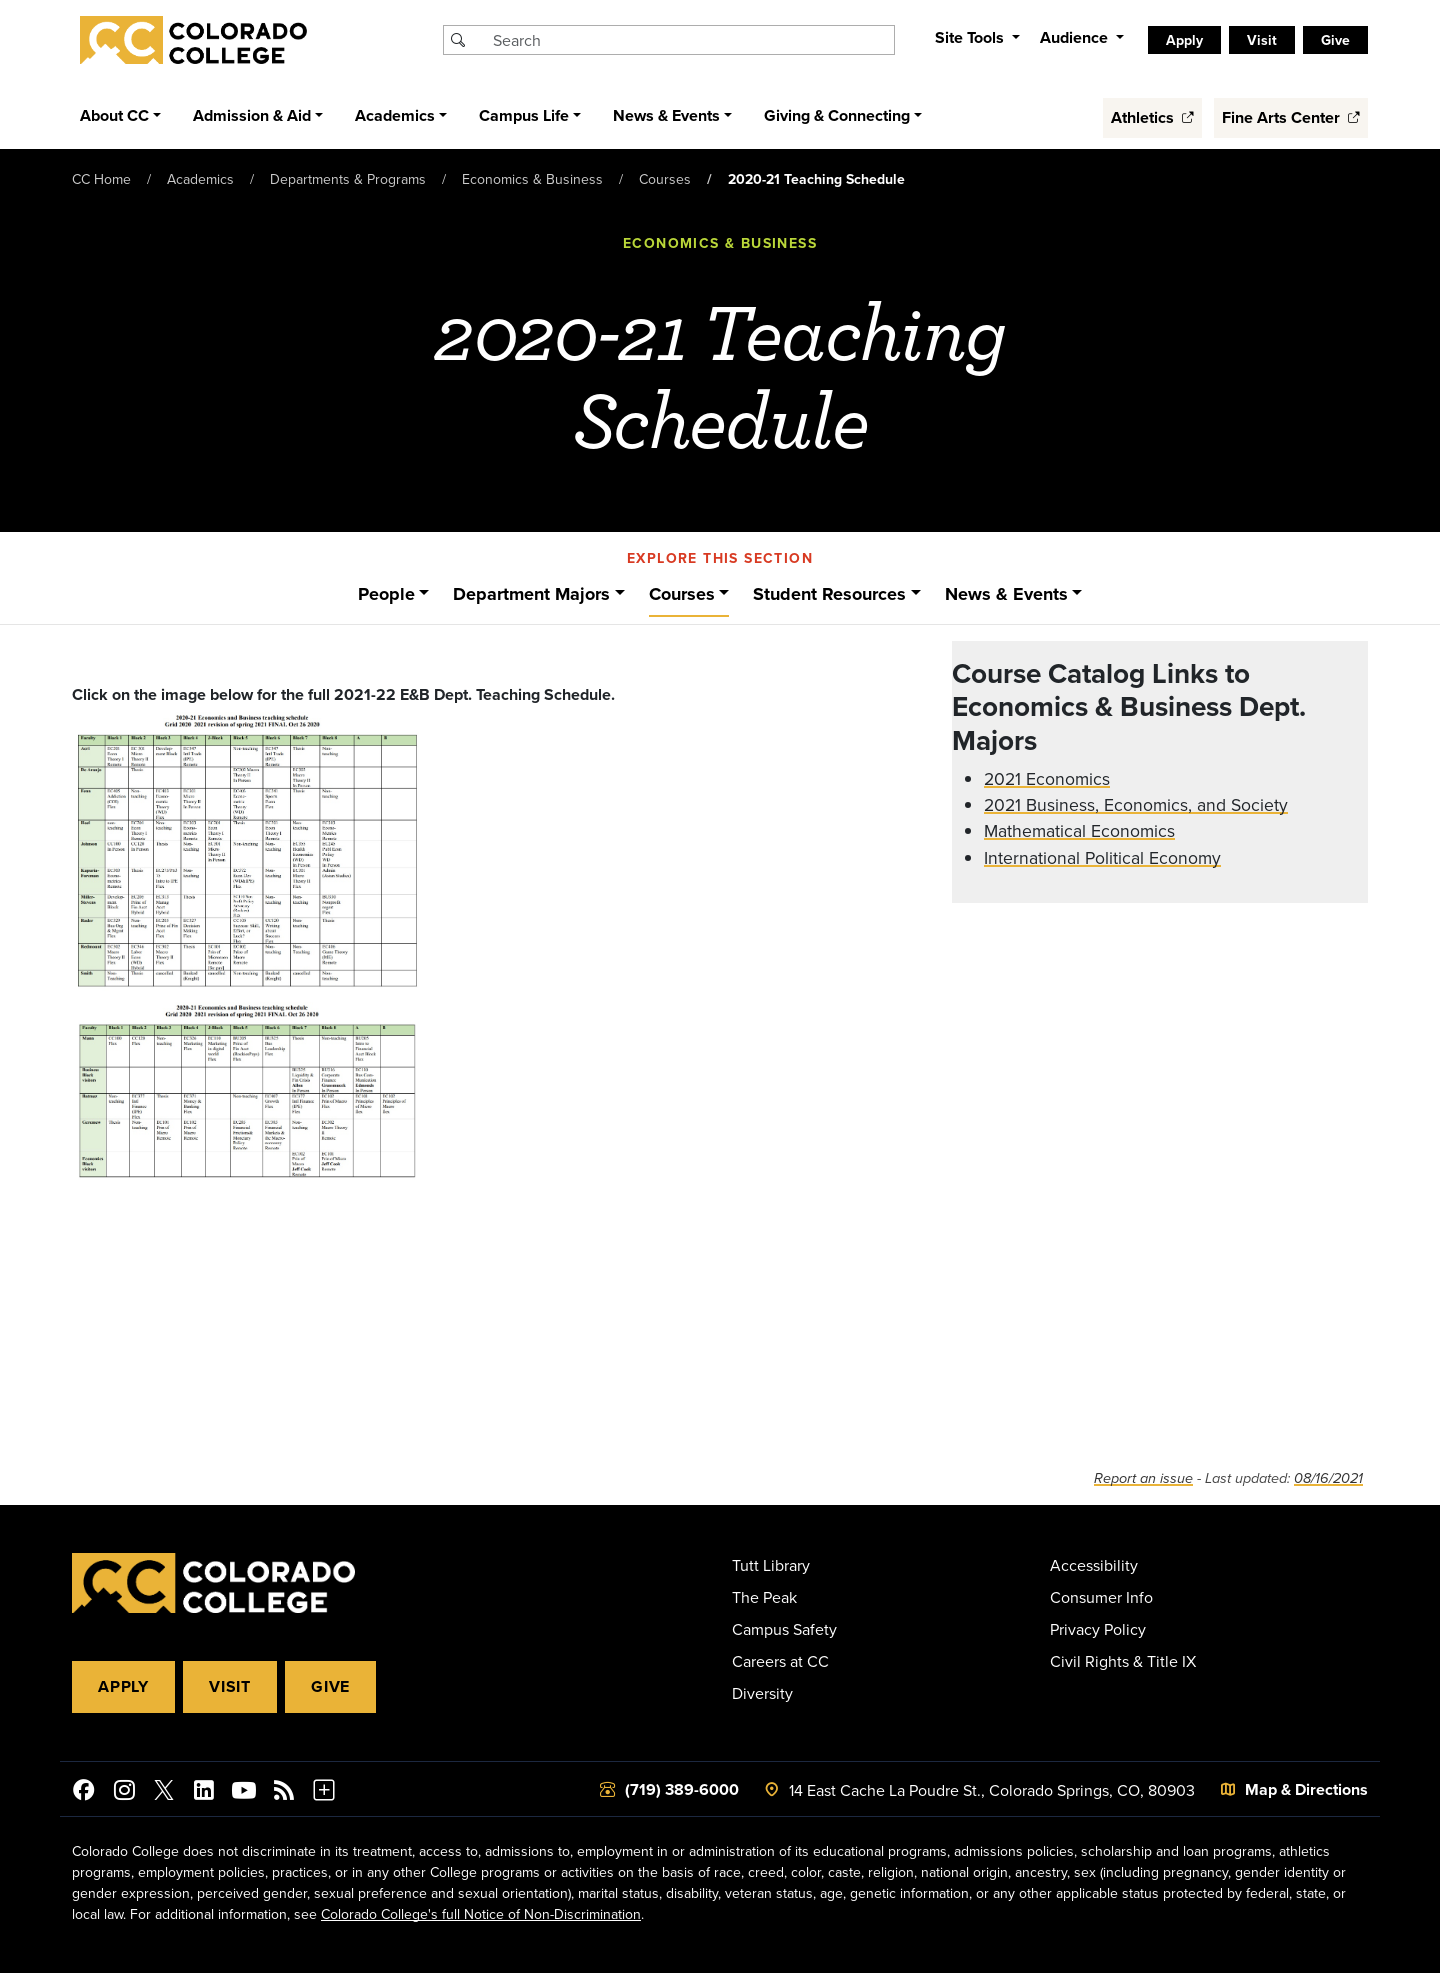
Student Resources (829, 594)
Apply (1184, 40)
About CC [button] (114, 115)
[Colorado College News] (284, 1793)
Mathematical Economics (1079, 830)
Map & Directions (1306, 1789)
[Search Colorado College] (691, 40)
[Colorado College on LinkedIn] (204, 1793)
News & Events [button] (666, 115)
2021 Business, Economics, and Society (1136, 804)
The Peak (764, 1597)
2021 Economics (1047, 778)
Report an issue (1143, 1478)
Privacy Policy (1098, 1629)
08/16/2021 (1328, 1478)
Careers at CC (780, 1661)
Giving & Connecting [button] (837, 115)
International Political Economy (1102, 857)
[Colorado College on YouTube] (244, 1793)
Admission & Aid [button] (252, 115)
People (386, 594)
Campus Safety (784, 1629)
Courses (665, 179)
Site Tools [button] (971, 37)
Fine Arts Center (1291, 117)
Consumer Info (1101, 1597)
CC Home (101, 179)
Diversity (762, 1693)
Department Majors (531, 594)
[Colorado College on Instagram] (124, 1793)
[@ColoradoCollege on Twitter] (164, 1793)
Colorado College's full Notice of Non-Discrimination (481, 1914)
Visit (1262, 40)
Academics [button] (395, 115)
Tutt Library (771, 1565)
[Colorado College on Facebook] (84, 1793)
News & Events (1006, 594)
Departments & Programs (348, 179)
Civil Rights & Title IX (1123, 1661)
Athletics (1152, 117)
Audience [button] (1076, 37)
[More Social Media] (324, 1793)
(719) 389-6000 (682, 1789)
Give (1335, 40)
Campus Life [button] (524, 115)
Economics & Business (532, 179)
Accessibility (1094, 1565)
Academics (200, 179)
